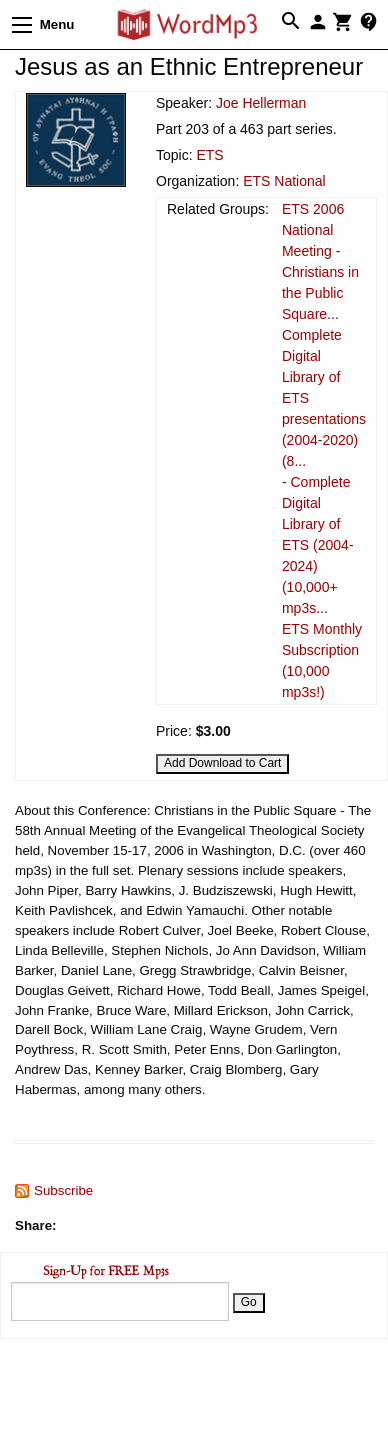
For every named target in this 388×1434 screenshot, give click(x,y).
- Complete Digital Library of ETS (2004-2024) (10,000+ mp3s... (318, 545)
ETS (209, 155)
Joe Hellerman (261, 103)
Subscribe (63, 1190)
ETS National (284, 181)
